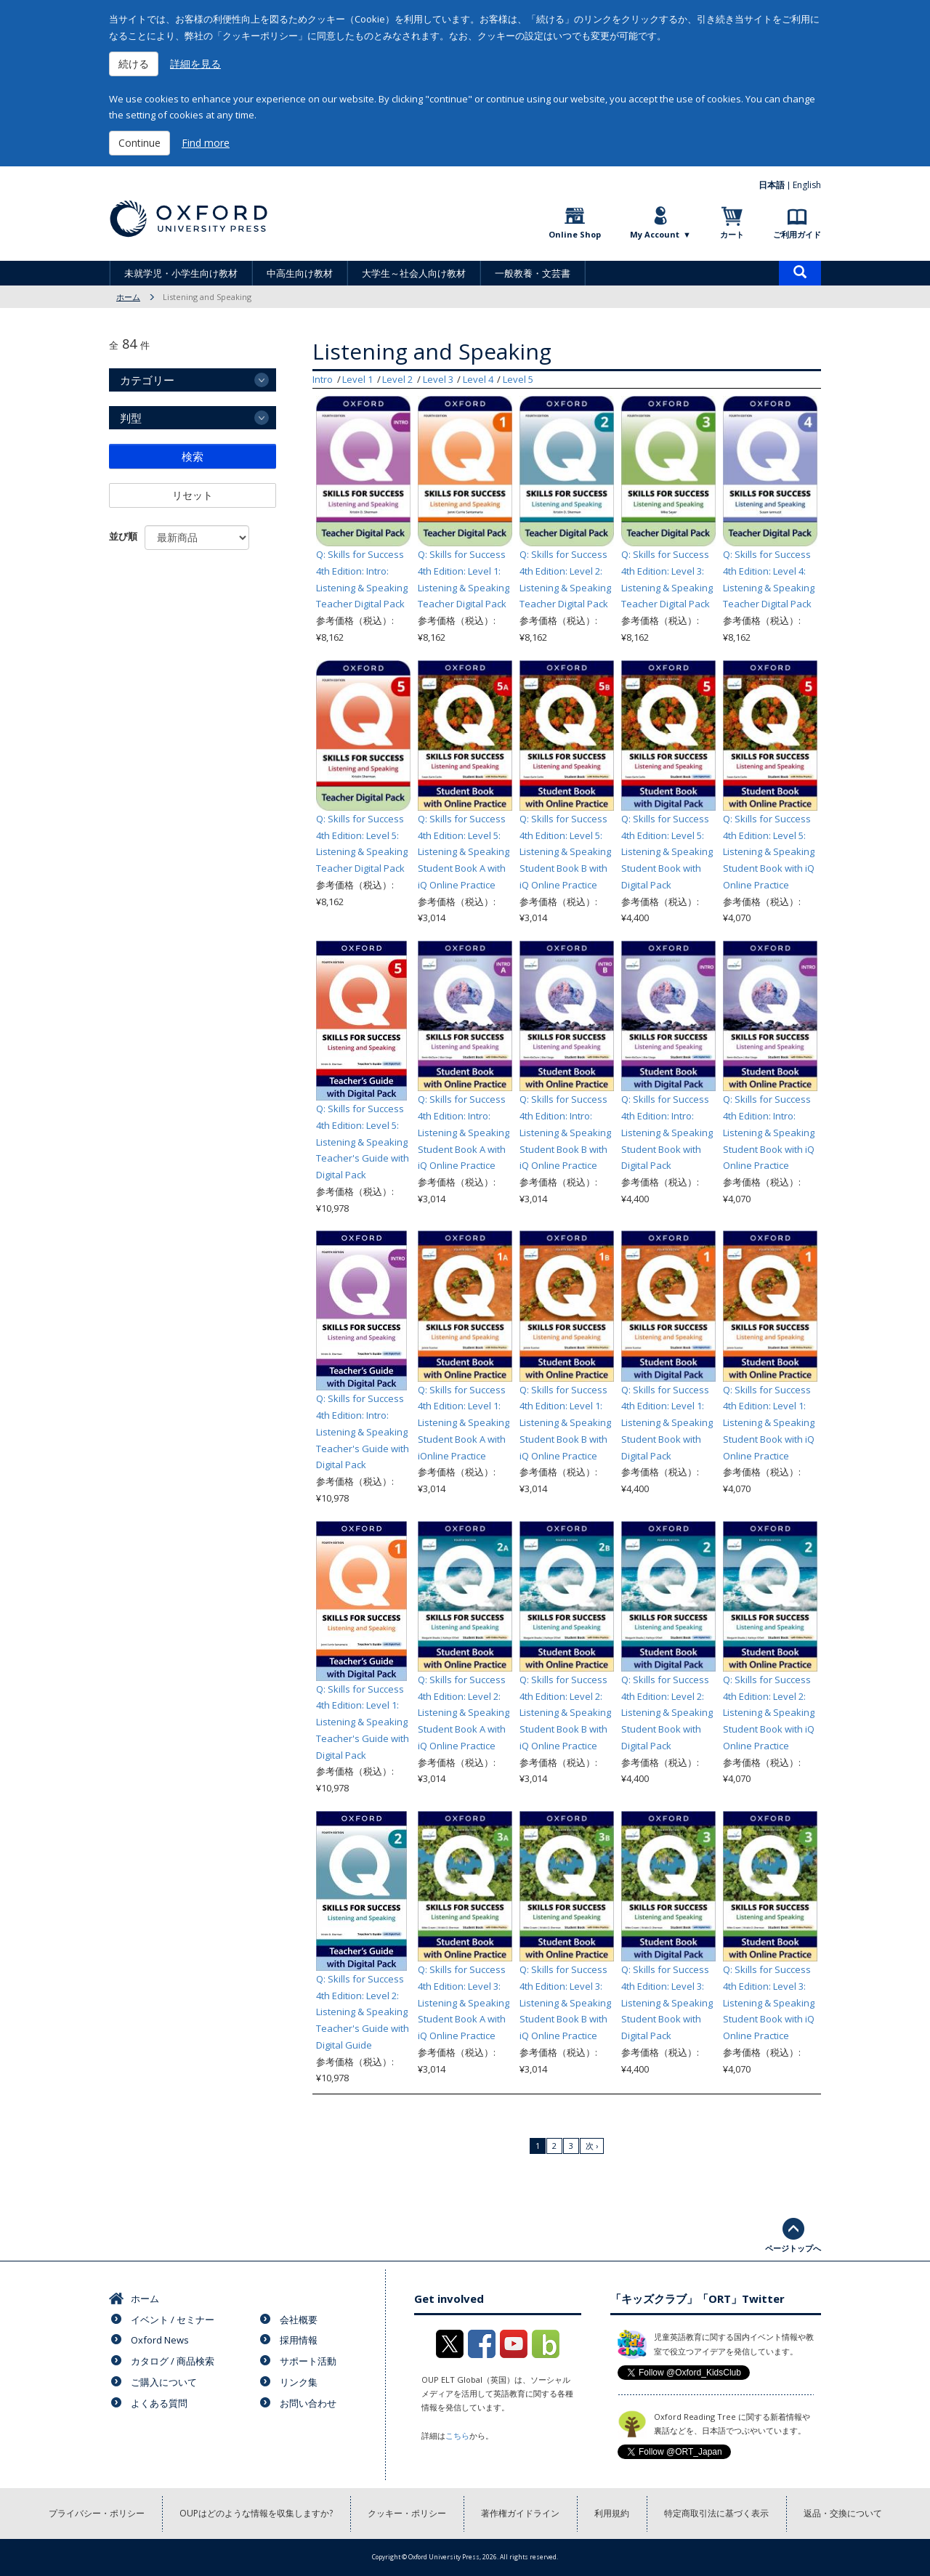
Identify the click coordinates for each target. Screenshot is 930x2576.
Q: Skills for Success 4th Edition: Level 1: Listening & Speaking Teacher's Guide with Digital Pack (362, 1722)
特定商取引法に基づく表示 (716, 2513)
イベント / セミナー (172, 2319)
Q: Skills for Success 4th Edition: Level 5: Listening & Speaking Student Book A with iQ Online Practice (463, 851)
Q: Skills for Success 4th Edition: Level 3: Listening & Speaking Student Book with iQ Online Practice (768, 2002)
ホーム (128, 296)
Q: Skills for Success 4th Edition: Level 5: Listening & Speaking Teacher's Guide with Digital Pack (362, 1141)
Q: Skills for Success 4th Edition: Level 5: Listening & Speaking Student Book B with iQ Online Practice (565, 851)
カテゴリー (147, 380)
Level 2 (397, 379)
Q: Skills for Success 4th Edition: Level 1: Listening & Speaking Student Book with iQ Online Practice (768, 1422)
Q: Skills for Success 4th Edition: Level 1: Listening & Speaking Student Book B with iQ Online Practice (565, 1422)
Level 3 (438, 379)
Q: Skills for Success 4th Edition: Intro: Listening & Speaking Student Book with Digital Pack (667, 1132)
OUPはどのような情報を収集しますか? (256, 2513)
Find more (206, 143)
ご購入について (164, 2382)
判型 (131, 417)
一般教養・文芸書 (532, 273)
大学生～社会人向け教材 (414, 273)
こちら (457, 2435)
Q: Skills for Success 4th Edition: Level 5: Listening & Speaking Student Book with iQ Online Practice (768, 851)
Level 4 (478, 379)
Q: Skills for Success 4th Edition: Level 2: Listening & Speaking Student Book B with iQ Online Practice (565, 1712)
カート (732, 234)
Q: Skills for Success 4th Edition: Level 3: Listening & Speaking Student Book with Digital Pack (667, 2002)
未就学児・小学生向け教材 (181, 273)
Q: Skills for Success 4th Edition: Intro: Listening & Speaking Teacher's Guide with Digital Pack (362, 1431)
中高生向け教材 (300, 273)
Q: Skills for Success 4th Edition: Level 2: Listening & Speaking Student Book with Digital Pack (667, 1712)
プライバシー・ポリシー (97, 2513)
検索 (192, 456)
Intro (322, 379)
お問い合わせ (308, 2403)
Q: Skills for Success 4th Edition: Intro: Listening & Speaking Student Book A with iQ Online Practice (463, 1132)
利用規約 (611, 2513)
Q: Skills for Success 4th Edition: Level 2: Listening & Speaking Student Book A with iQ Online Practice (463, 1712)
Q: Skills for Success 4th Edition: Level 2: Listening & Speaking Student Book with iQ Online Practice (768, 1712)
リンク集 (299, 2382)
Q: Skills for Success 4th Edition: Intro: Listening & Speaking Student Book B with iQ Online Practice (565, 1132)
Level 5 (518, 379)
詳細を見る (195, 63)
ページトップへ (793, 2248)
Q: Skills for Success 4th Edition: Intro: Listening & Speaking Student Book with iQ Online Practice (768, 1132)
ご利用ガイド (797, 234)
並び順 (123, 536)
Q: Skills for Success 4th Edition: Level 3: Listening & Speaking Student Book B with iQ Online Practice (565, 2002)
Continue (139, 143)
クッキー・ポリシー (407, 2513)
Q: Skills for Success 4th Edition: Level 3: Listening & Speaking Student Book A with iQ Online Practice (463, 2002)
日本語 (772, 185)
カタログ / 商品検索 (172, 2361)
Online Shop (575, 234)
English (807, 185)
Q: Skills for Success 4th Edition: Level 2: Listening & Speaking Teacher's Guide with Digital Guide (362, 2012)
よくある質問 (159, 2403)
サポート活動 (308, 2361)
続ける (133, 63)
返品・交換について (843, 2513)
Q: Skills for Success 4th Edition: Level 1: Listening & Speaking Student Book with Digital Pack (667, 1422)
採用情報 (299, 2339)
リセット (192, 495)
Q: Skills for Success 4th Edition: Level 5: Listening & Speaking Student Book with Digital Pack (667, 851)
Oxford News (160, 2339)
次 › (592, 2145)
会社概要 (299, 2319)
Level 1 (357, 379)
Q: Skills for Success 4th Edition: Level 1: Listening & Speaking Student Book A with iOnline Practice (463, 1422)
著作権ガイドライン (520, 2513)
